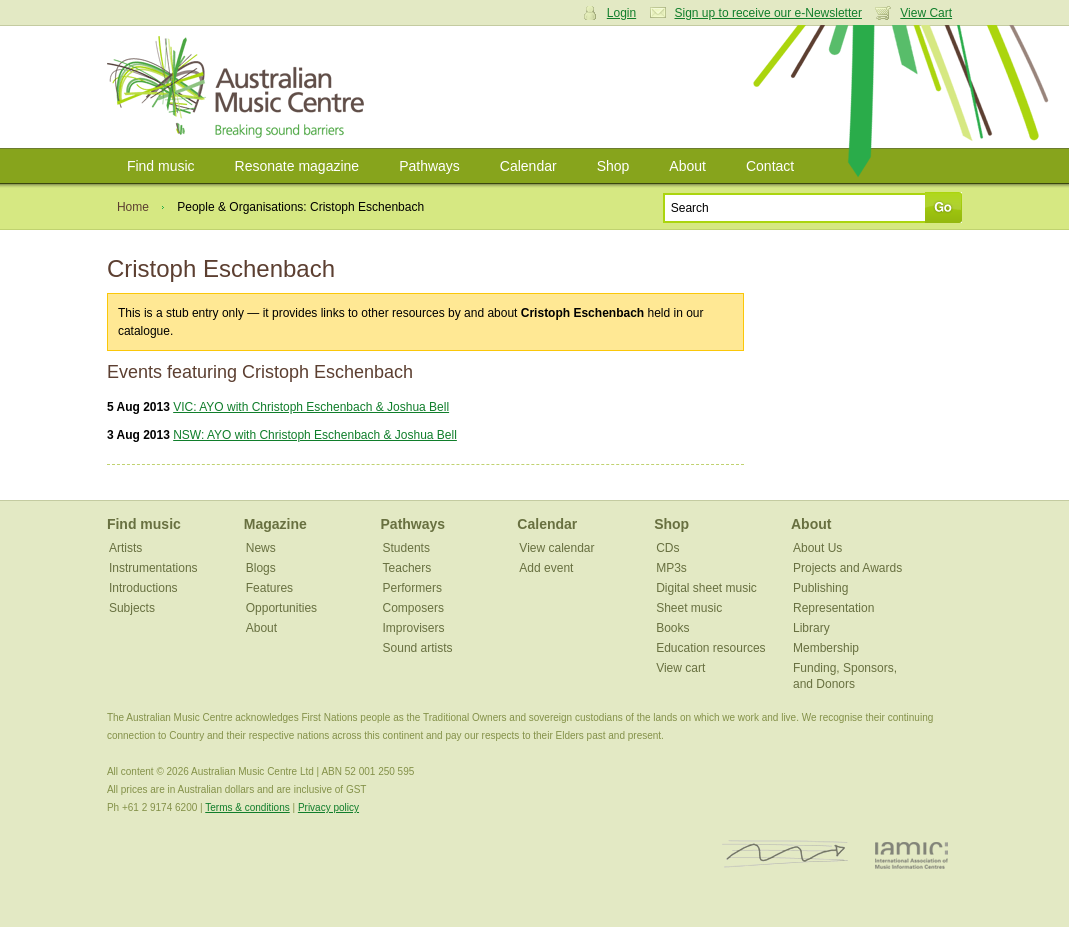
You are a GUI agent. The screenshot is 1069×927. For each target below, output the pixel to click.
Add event (546, 568)
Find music (161, 166)
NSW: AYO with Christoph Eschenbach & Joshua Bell (315, 435)
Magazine (275, 524)
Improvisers (414, 628)
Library (811, 628)
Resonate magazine (297, 166)
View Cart (926, 13)
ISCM (785, 854)
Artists (125, 548)
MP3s (671, 568)
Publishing (820, 588)
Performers (412, 588)
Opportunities (281, 608)
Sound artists (418, 648)
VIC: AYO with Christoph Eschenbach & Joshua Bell (311, 407)
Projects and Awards (847, 568)
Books (672, 628)
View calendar (556, 548)
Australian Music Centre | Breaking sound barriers (239, 87)
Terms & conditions (247, 807)
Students (406, 548)
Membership (826, 648)
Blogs (261, 568)
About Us (817, 548)
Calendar (528, 166)
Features (269, 588)
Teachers (407, 568)
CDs (667, 548)
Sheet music (689, 608)
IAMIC (911, 854)
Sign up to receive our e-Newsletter (768, 13)
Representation (833, 608)
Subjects (132, 608)
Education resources (710, 648)
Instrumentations (153, 568)
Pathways (429, 166)
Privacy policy (328, 807)
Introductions (143, 588)
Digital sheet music (706, 588)
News (261, 548)
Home (133, 207)
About (687, 166)
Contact (770, 166)
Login (621, 13)
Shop (613, 166)
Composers (413, 608)
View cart (680, 668)
